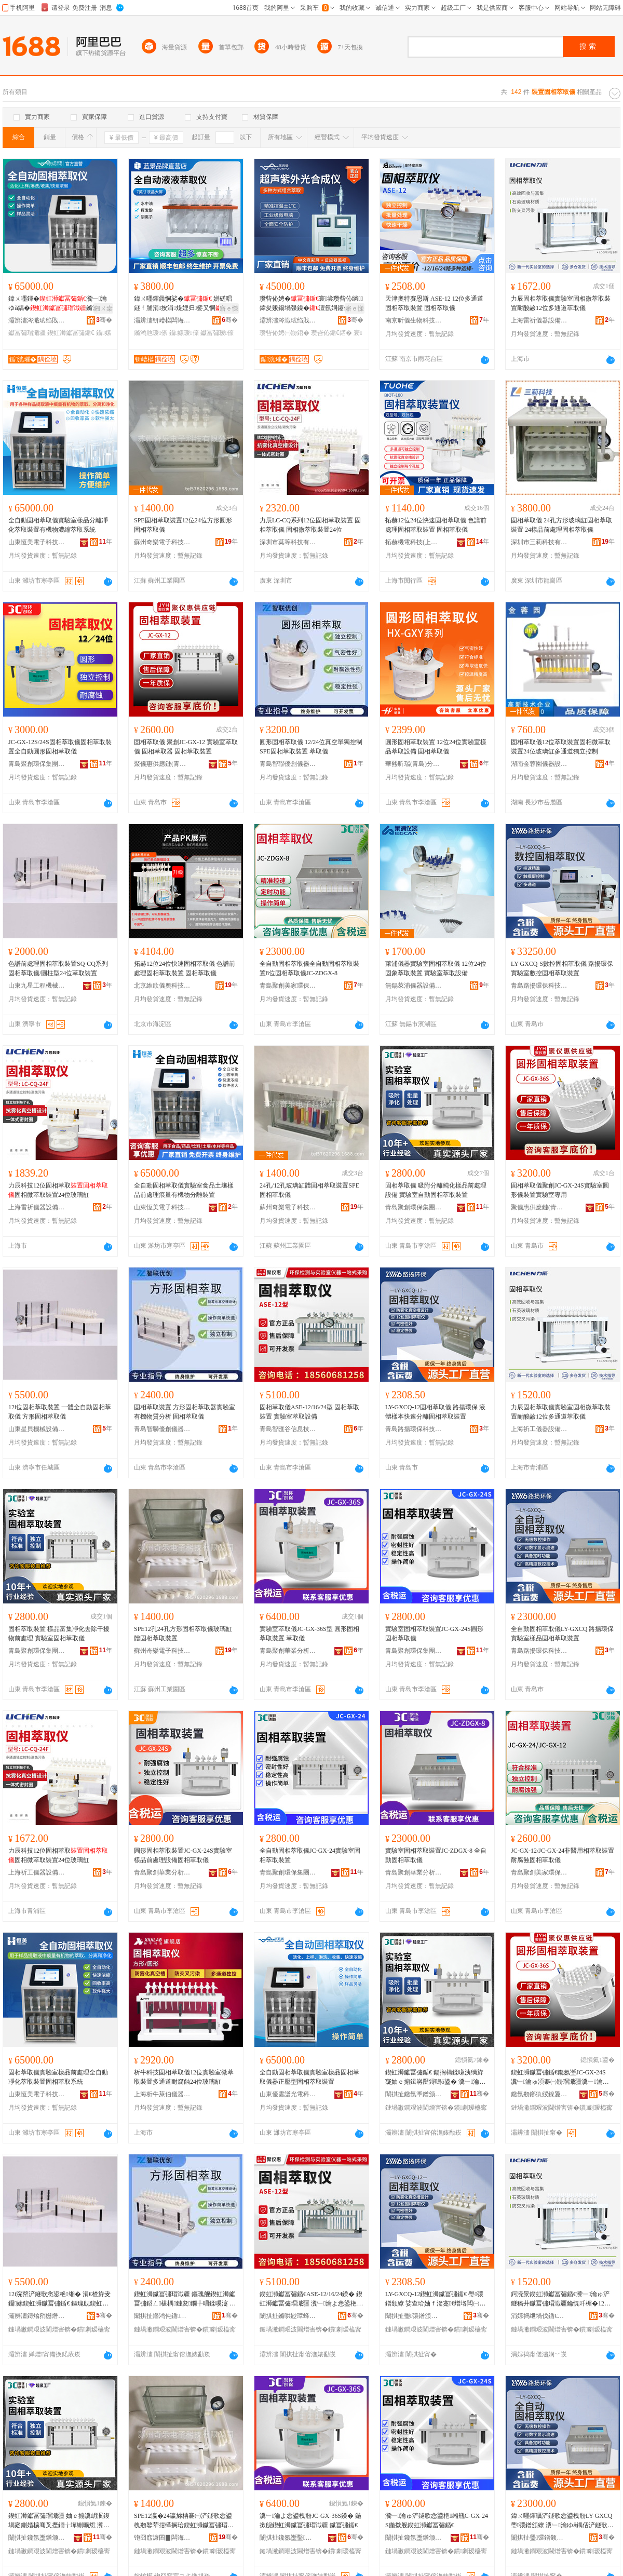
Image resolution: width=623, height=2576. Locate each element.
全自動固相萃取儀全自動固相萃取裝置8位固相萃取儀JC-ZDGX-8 (309, 968)
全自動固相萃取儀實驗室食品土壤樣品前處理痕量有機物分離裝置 (184, 1190)
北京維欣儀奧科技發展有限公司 (162, 985)
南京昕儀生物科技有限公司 (413, 320)
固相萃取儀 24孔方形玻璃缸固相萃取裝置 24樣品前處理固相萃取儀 (561, 525)
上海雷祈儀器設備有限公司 (539, 320)
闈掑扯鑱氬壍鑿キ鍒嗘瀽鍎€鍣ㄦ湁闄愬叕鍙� (288, 2537)
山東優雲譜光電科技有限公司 (288, 2094)
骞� (104, 319)
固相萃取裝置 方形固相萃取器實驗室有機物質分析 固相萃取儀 (184, 1412)
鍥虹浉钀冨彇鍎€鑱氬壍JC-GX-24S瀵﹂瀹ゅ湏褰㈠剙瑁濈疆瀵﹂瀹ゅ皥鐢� (560, 2077)
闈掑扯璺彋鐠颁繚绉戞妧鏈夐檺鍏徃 (413, 2315)
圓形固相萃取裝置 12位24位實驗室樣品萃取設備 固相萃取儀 (435, 746)
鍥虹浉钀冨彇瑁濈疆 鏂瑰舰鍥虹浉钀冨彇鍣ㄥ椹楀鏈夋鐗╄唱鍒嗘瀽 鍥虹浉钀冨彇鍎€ (185, 2299)
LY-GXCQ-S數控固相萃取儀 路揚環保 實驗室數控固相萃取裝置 (562, 968)
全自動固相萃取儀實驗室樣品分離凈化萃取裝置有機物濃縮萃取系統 (58, 525)
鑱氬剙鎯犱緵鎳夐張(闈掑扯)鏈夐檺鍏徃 (539, 2094)
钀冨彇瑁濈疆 (27, 332)
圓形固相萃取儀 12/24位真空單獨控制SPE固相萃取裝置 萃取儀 (311, 746)
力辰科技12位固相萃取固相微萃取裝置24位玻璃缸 (58, 1190)
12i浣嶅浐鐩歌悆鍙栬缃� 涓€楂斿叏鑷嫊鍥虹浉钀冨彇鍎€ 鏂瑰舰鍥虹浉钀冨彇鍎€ (59, 2299)
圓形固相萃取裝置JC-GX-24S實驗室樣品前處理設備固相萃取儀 (183, 1855)
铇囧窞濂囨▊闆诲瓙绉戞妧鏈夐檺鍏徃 (162, 2537)
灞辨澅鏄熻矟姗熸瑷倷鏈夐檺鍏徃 (36, 2315)
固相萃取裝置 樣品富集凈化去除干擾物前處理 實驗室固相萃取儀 (59, 1633)
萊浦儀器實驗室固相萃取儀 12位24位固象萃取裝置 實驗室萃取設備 (435, 968)
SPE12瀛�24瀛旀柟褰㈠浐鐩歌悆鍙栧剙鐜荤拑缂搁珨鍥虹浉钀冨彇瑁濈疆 (184, 2521)
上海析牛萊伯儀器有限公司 (162, 2094)
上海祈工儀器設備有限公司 (539, 1429)
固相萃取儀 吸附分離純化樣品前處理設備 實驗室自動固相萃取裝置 (435, 1190)
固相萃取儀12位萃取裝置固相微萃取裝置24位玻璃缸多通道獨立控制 (561, 746)
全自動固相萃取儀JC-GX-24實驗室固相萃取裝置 (310, 1855)
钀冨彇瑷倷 (217, 332)
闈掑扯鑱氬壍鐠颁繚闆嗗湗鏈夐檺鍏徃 (413, 2094)
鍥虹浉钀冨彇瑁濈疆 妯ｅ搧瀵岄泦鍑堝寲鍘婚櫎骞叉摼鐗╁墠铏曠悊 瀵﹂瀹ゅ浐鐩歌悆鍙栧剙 (60, 2521)
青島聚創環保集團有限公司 (36, 763)
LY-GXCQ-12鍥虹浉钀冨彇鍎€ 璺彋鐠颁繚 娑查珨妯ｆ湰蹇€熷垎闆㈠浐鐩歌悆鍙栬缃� (435, 2299)
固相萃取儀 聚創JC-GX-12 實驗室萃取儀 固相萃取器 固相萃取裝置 (186, 746)
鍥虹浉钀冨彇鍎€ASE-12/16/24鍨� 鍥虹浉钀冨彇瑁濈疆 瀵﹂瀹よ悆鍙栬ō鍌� (311, 2299)
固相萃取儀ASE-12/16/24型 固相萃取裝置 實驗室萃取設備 (309, 1412)
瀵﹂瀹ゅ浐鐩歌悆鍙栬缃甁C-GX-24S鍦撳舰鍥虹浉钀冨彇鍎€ (436, 2520)
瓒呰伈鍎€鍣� (331, 332)
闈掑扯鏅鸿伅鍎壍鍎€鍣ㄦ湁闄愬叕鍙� (162, 2315)
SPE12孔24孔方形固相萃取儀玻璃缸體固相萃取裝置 (183, 1633)
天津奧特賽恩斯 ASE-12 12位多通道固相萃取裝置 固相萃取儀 (434, 303)
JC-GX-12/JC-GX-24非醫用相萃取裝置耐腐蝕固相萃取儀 (562, 1855)
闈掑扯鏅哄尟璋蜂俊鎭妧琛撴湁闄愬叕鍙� (288, 2315)
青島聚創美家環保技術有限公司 (288, 985)
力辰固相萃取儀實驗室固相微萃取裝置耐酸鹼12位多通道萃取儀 (561, 303)
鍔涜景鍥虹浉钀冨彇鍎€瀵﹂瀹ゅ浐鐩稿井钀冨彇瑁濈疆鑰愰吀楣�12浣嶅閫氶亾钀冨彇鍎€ (561, 2299)
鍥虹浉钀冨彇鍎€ (70, 332)
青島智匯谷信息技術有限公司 (288, 1429)
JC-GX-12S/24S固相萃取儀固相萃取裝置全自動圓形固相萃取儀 (60, 746)
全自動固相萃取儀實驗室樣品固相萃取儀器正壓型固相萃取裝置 (309, 2077)
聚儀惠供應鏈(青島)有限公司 (162, 763)
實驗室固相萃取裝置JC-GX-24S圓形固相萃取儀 (434, 1633)
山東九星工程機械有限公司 (36, 985)
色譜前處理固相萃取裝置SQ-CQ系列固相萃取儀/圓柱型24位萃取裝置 (58, 968)
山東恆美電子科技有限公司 (36, 542)
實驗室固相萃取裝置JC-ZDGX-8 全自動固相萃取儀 (435, 1855)
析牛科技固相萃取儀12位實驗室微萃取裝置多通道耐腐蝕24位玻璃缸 (184, 2077)
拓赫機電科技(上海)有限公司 (413, 542)
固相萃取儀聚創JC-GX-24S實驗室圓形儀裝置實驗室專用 (560, 1190)
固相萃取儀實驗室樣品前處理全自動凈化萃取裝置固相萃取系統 (58, 2077)
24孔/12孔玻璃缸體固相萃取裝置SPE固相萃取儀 (309, 1190)
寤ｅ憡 (229, 308)
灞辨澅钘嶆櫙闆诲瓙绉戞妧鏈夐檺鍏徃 (162, 320)
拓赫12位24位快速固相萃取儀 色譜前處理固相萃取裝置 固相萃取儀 (435, 525)
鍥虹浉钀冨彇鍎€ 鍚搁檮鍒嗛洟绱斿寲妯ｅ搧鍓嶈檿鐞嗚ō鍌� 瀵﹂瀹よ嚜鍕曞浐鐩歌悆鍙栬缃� (435, 2077)
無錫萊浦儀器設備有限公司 (413, 985)
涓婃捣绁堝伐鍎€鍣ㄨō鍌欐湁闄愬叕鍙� (539, 2315)
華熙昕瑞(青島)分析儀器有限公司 (413, 763)
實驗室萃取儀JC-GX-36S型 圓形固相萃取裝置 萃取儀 (309, 1633)
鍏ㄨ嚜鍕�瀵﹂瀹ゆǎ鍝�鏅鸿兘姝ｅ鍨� (59, 304)
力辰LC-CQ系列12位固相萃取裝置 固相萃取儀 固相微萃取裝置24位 (310, 525)
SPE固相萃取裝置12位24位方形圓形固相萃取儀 (183, 525)
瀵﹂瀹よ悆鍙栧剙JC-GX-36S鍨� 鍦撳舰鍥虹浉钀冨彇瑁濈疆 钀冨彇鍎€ (310, 2520)
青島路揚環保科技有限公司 (539, 985)
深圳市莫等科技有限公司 (288, 542)
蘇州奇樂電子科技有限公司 (162, 542)
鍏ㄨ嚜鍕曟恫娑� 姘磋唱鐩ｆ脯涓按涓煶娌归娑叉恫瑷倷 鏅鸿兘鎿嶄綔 (184, 304)
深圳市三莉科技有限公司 (539, 542)
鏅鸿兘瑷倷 (150, 332)
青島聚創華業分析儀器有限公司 (288, 1650)
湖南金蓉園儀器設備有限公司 (539, 763)
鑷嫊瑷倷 (184, 332)
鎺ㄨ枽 (103, 308)
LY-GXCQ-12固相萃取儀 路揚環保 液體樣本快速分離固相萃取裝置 (435, 1412)
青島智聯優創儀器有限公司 (288, 763)
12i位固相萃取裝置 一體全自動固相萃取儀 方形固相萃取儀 (59, 1412)
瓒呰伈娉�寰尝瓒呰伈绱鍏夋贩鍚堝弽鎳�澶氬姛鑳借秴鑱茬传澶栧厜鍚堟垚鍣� (311, 304)
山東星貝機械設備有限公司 (36, 1429)
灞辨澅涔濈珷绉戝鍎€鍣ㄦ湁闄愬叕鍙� (36, 320)
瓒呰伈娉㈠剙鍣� (284, 332)
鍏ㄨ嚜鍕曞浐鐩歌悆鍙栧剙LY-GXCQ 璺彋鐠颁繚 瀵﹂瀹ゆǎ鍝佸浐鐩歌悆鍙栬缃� (562, 2521)
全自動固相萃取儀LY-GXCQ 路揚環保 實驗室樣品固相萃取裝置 (562, 1633)
